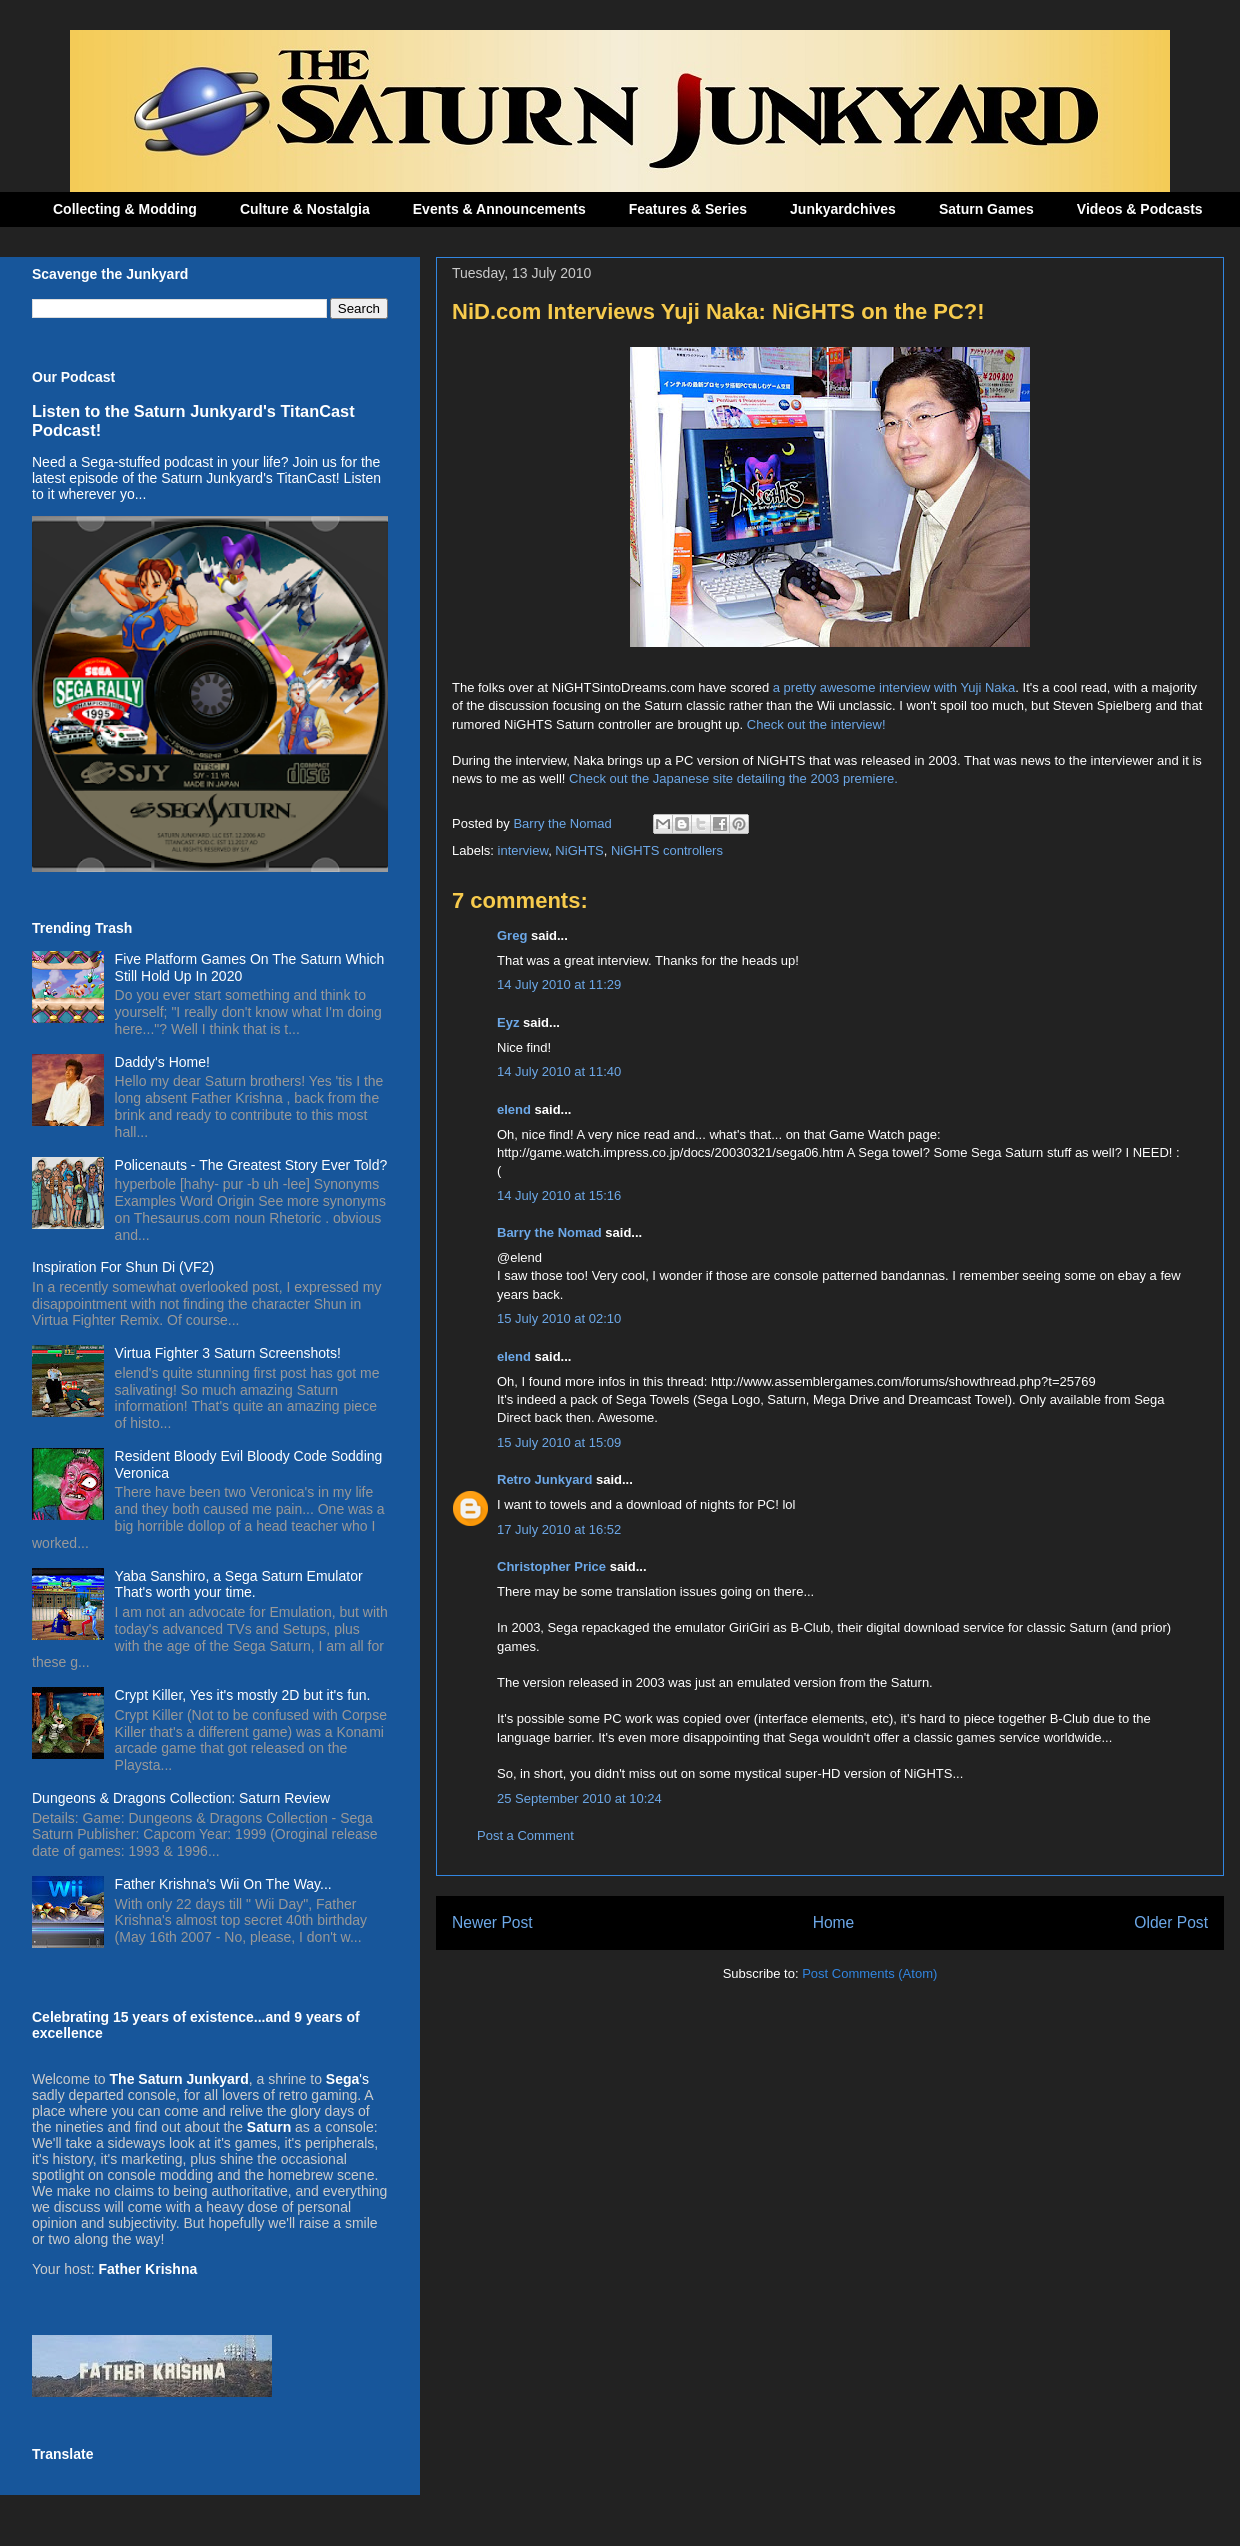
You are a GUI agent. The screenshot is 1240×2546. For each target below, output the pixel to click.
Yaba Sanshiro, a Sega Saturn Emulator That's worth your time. (239, 1584)
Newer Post (492, 1922)
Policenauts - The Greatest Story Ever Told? (251, 1165)
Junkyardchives (843, 209)
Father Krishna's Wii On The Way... (223, 1884)
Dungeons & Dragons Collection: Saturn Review (181, 1798)
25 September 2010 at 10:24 (579, 1798)
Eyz (508, 1022)
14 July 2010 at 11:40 (559, 1071)
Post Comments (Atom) (869, 1973)
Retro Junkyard (544, 1479)
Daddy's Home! (162, 1062)
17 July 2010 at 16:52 (559, 1529)
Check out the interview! (816, 724)
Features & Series (688, 209)
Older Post (1171, 1922)
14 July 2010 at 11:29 (559, 984)
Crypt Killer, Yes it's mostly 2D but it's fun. (243, 1695)
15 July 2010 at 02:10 (559, 1318)
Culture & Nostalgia (305, 209)
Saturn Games (986, 209)
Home (834, 1922)
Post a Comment (525, 1835)
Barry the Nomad (549, 1232)
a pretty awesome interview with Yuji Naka (894, 687)
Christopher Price (551, 1566)
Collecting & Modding (125, 209)
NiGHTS (579, 850)
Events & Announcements (499, 209)
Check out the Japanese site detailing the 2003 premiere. (733, 778)
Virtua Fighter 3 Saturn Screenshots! (228, 1353)
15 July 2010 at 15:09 (559, 1442)
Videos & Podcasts (1140, 209)
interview (523, 850)
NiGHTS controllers (667, 850)
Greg (512, 935)
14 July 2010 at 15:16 (559, 1195)
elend (514, 1109)
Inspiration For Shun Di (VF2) (123, 1267)
